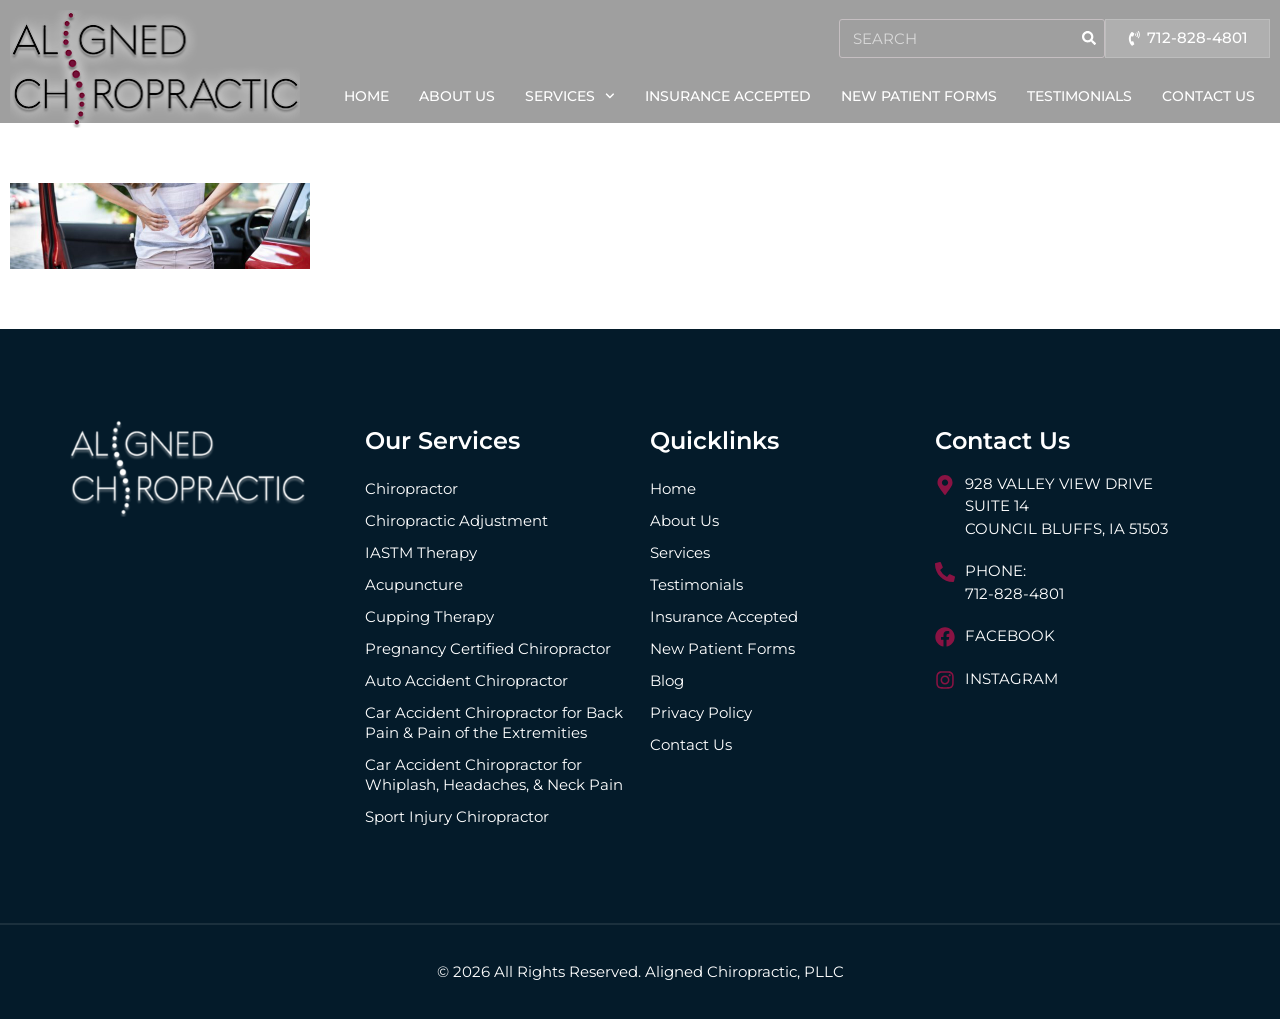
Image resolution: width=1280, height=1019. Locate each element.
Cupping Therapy (429, 616)
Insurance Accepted (728, 96)
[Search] (1080, 38)
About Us (457, 96)
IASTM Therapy (421, 552)
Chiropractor (411, 488)
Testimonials (1079, 96)
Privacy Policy (701, 712)
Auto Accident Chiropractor (466, 680)
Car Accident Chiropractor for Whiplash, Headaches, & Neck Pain (494, 774)
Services (570, 96)
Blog (667, 680)
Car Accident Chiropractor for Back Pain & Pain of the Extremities (494, 722)
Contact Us (1208, 96)
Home (366, 96)
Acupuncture (414, 584)
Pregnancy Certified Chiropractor (488, 648)
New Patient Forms (919, 96)
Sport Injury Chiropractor (457, 816)
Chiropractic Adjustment (456, 520)
